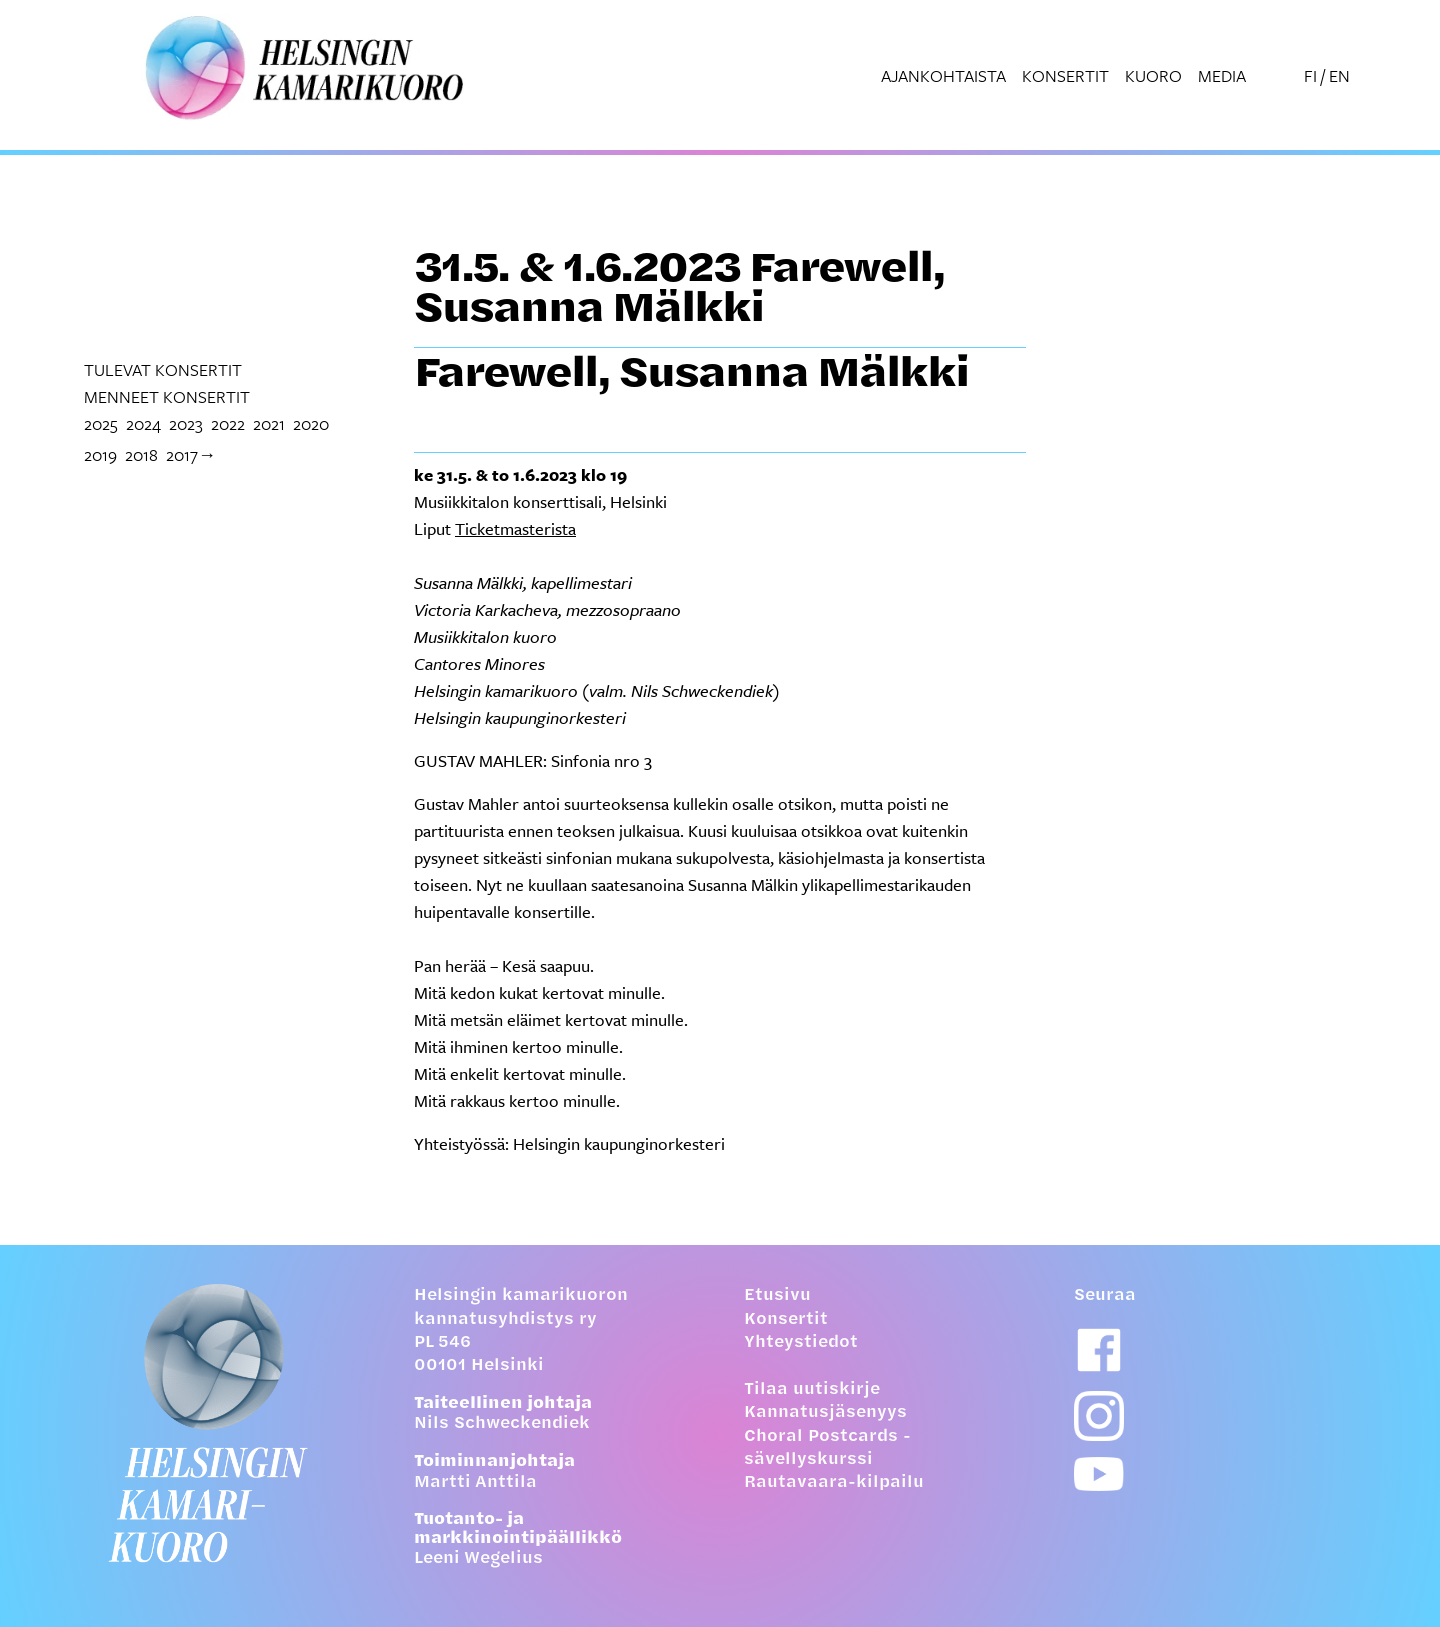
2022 (228, 423)
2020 (311, 423)
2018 (141, 454)
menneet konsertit (167, 396)
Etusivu (777, 1296)
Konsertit (1065, 75)
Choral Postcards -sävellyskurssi (827, 1448)
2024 (143, 423)
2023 (186, 423)
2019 (100, 454)
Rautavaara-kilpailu (834, 1483)
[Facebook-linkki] (1099, 1350)
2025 (101, 423)
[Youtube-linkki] (1099, 1474)
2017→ (191, 454)
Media (1222, 75)
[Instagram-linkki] (1099, 1416)
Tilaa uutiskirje (812, 1390)
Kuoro (1153, 75)
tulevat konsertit (163, 369)
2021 (269, 423)
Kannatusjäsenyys (825, 1413)
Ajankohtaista (943, 75)
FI (1310, 75)
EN (1339, 75)
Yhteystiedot (801, 1343)
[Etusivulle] (225, 1423)
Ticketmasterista (515, 528)
